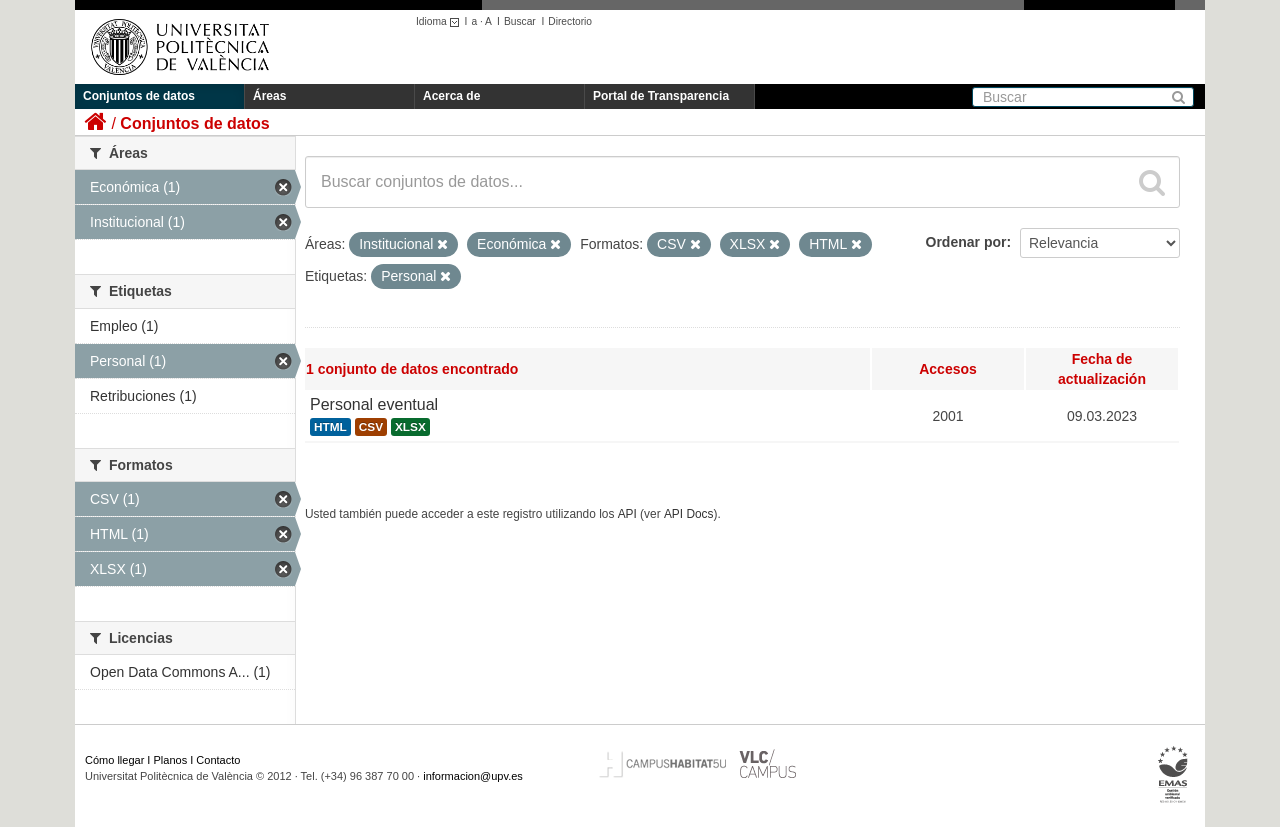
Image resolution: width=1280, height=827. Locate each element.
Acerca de (451, 96)
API (627, 514)
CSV (371, 427)
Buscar (520, 21)
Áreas (269, 96)
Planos (171, 760)
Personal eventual (374, 404)
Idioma (440, 21)
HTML (330, 427)
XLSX (410, 427)
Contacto (218, 760)
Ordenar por (966, 242)
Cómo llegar (114, 760)
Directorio (570, 21)
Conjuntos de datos (139, 96)
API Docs (689, 514)
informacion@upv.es (473, 776)
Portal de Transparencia (661, 96)
